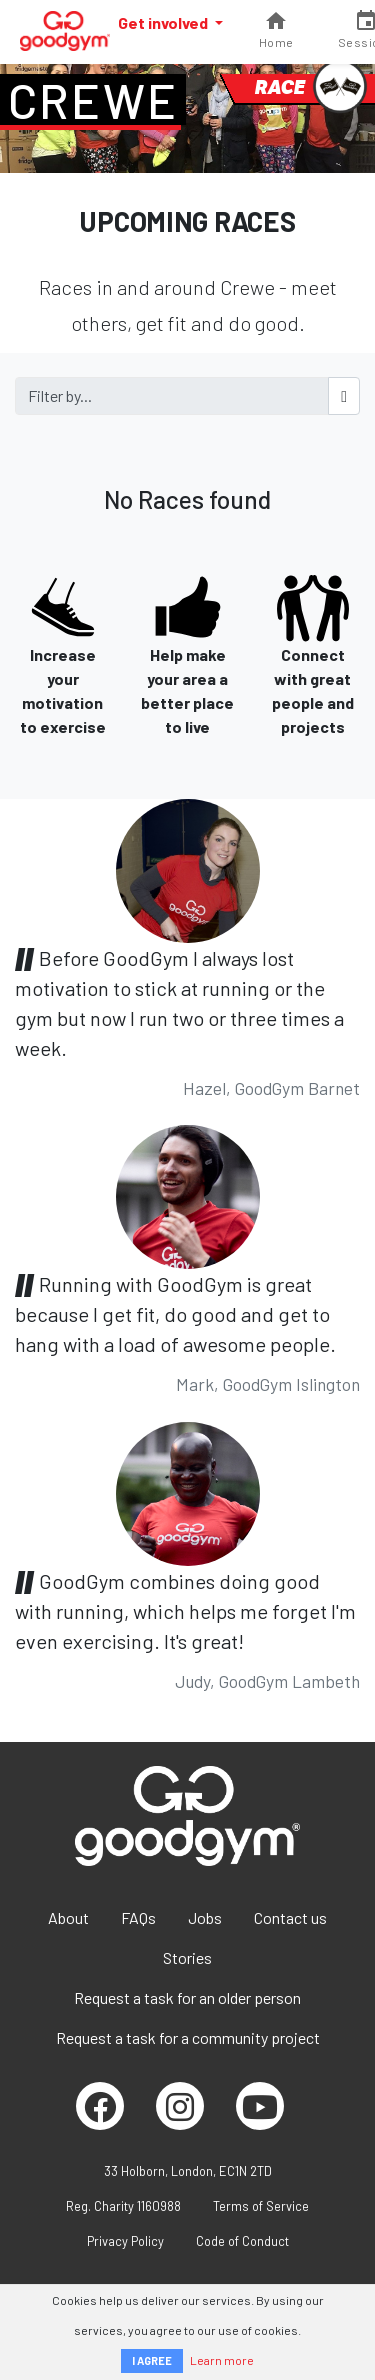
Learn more (222, 2360)
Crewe (93, 100)
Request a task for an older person (187, 1997)
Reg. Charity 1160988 (123, 2206)
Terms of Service (261, 2206)
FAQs (138, 1917)
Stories (187, 1957)
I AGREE (152, 2360)
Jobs (205, 1917)
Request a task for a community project (188, 2037)
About (68, 1917)
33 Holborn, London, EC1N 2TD (188, 2171)
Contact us (290, 1917)
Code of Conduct (242, 2241)
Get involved (164, 22)
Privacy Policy (125, 2241)
